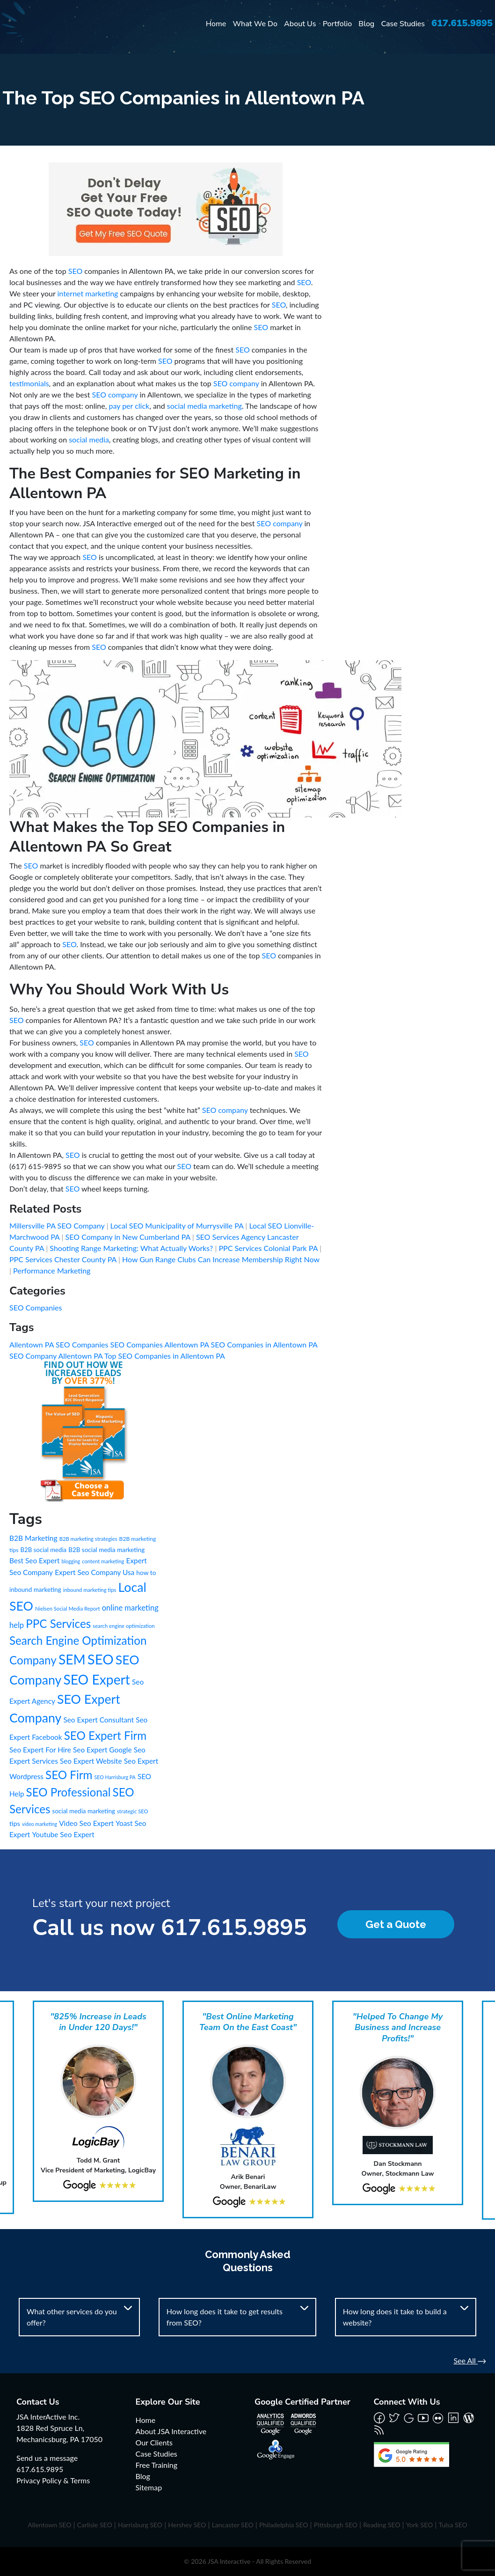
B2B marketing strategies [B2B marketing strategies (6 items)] (88, 1539)
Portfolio (337, 24)
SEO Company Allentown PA (56, 1355)
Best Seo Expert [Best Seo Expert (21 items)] (34, 1560)
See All (469, 2360)
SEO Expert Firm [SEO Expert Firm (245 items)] (105, 1735)
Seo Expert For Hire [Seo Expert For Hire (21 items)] (40, 1749)
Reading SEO (381, 2525)
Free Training (157, 2464)
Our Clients (154, 2442)
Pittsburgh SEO (335, 2525)
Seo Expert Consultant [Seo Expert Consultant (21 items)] (98, 1719)
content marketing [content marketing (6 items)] (103, 1561)
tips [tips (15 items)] (14, 1823)
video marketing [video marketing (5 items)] (39, 1824)
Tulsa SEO (452, 2525)
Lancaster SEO (233, 2525)
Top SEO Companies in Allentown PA (164, 1355)
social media (89, 439)
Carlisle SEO (94, 2525)
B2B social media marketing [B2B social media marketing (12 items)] (106, 1549)
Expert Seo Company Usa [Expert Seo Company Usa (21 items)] (94, 1572)
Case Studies (403, 24)
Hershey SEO (187, 2525)
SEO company (236, 383)
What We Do (255, 24)
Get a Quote (395, 1924)
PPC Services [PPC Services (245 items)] (58, 1623)
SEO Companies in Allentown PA (264, 1344)
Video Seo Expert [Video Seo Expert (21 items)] (86, 1823)
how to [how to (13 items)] (146, 1572)
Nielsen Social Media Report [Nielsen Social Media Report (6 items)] (67, 1608)
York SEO (419, 2525)
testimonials (29, 383)
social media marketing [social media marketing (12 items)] (83, 1811)
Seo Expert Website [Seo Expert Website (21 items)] (91, 1761)
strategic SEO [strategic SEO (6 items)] (132, 1811)
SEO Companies (35, 1307)
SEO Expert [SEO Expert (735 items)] (96, 1679)
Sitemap (149, 2487)
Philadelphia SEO (283, 2525)
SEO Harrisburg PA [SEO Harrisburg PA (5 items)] (115, 1777)
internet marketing (88, 293)
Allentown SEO (49, 2525)
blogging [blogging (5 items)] (71, 1561)
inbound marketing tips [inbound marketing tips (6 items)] (89, 1590)
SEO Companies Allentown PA (160, 1344)
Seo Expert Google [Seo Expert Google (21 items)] (102, 1749)
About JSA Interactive (171, 2431)
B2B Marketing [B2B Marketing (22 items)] (33, 1538)
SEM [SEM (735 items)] (72, 1659)
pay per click (129, 405)
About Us (300, 24)
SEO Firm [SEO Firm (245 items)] (68, 1774)
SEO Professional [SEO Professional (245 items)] (68, 1792)
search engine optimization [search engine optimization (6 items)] (123, 1626)
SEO (75, 270)
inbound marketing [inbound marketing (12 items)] (35, 1589)
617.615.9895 (462, 23)
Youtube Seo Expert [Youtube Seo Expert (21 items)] (63, 1834)
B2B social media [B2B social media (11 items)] (44, 1549)
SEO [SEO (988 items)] (100, 1659)
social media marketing (204, 405)
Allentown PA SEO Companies (59, 1344)
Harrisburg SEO (140, 2525)
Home (216, 24)
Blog (366, 24)
